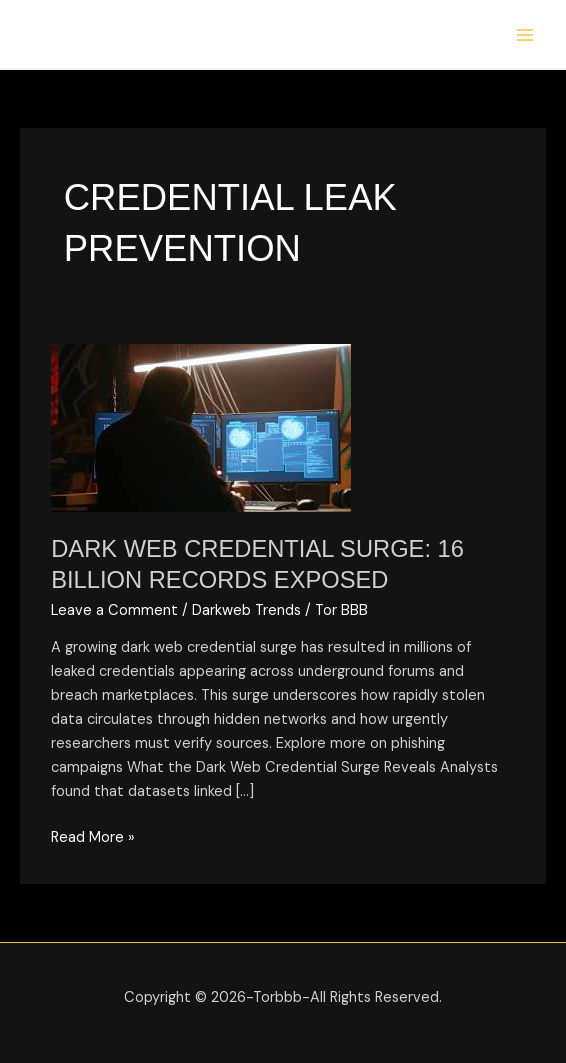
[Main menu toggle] (525, 35)
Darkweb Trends (246, 610)
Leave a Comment (114, 610)
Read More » (93, 836)
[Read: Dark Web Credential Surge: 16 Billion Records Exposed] (201, 427)
